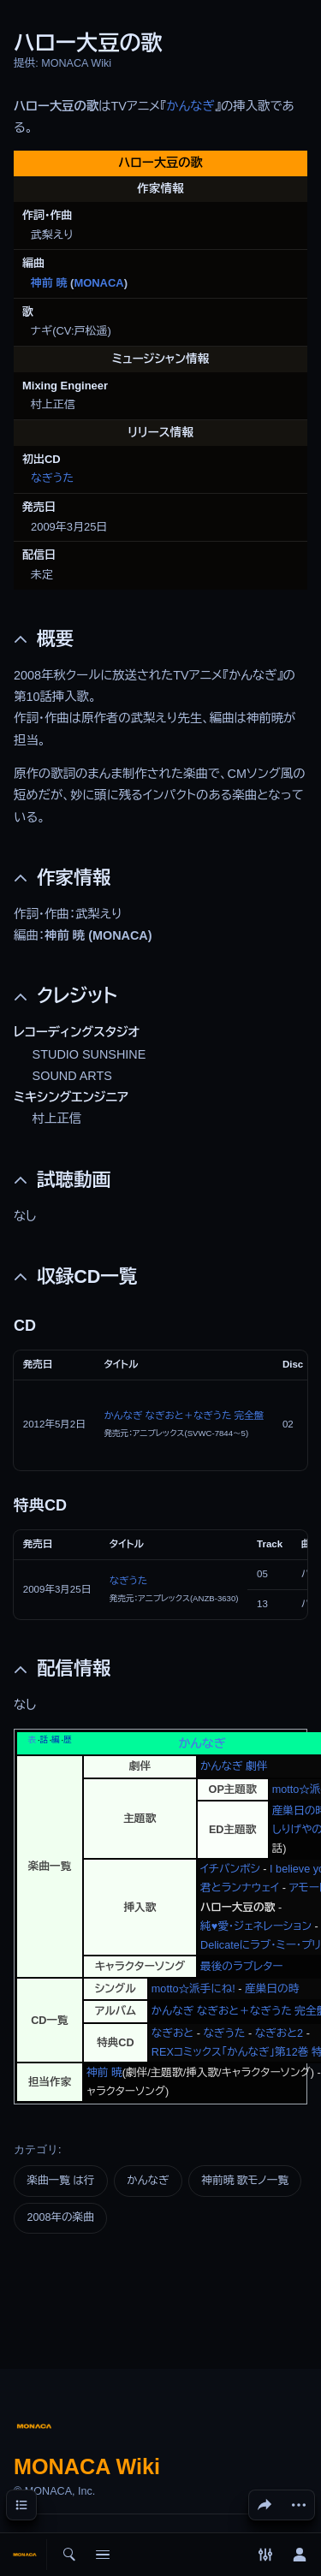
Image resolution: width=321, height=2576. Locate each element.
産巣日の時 (272, 1989)
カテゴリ (36, 2149)
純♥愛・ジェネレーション (256, 1926)
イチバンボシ (230, 1869)
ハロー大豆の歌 (237, 1908)
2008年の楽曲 (60, 2217)
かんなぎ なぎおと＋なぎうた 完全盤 (184, 1415)
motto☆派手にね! (193, 1989)
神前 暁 (49, 282)
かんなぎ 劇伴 (233, 1766)
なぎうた (52, 478)
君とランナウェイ (239, 1888)
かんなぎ (190, 106)
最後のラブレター (241, 1967)
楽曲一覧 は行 (60, 2181)
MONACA (98, 282)
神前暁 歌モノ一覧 (245, 2181)
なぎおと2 (279, 2033)
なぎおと (172, 2033)
